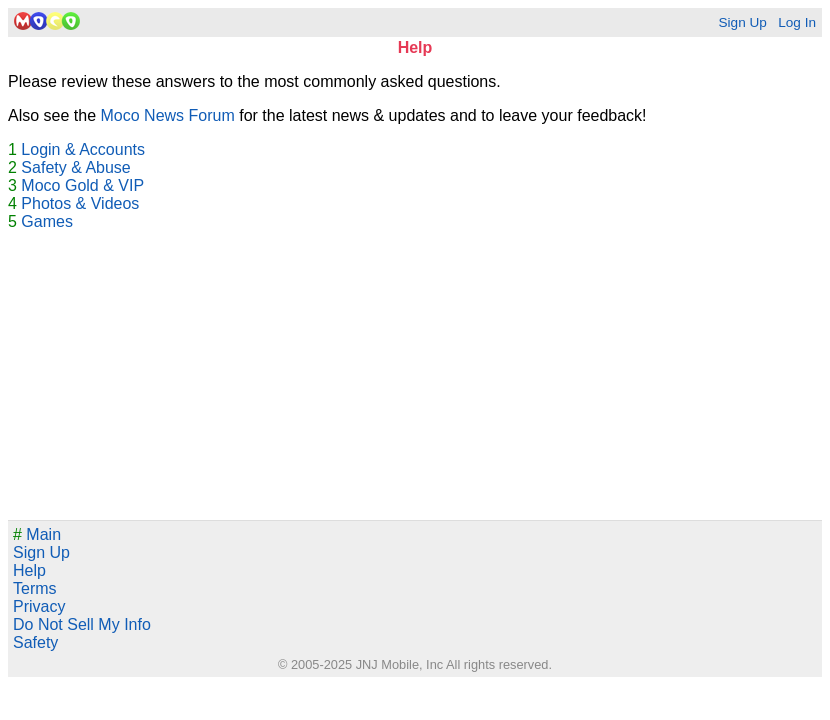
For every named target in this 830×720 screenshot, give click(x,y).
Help (29, 570)
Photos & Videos (80, 203)
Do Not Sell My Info (82, 624)
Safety (35, 642)
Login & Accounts (83, 149)
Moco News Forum (168, 115)
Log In (797, 22)
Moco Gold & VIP (82, 185)
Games (47, 221)
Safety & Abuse (75, 167)
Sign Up (742, 22)
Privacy (39, 606)
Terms (35, 588)
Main (37, 534)
